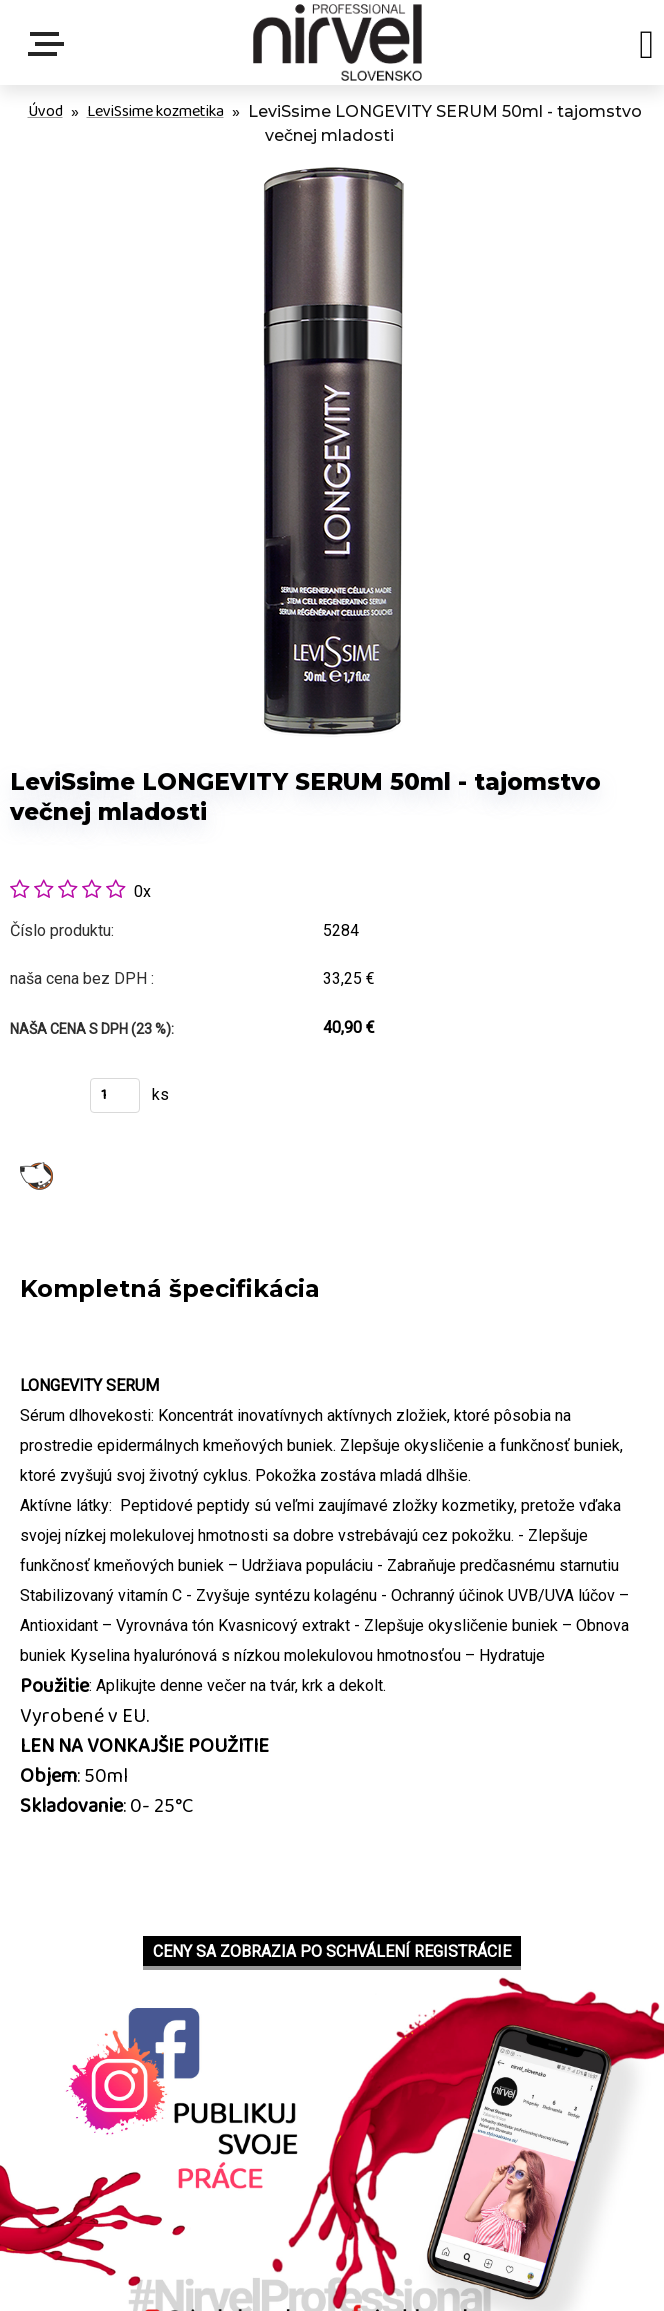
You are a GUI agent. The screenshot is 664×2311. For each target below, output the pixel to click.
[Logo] (337, 42)
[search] (646, 48)
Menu (50, 44)
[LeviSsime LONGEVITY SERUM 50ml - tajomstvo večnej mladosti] (332, 163)
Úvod (45, 111)
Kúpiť (37, 1101)
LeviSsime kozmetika (155, 111)
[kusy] (115, 1095)
